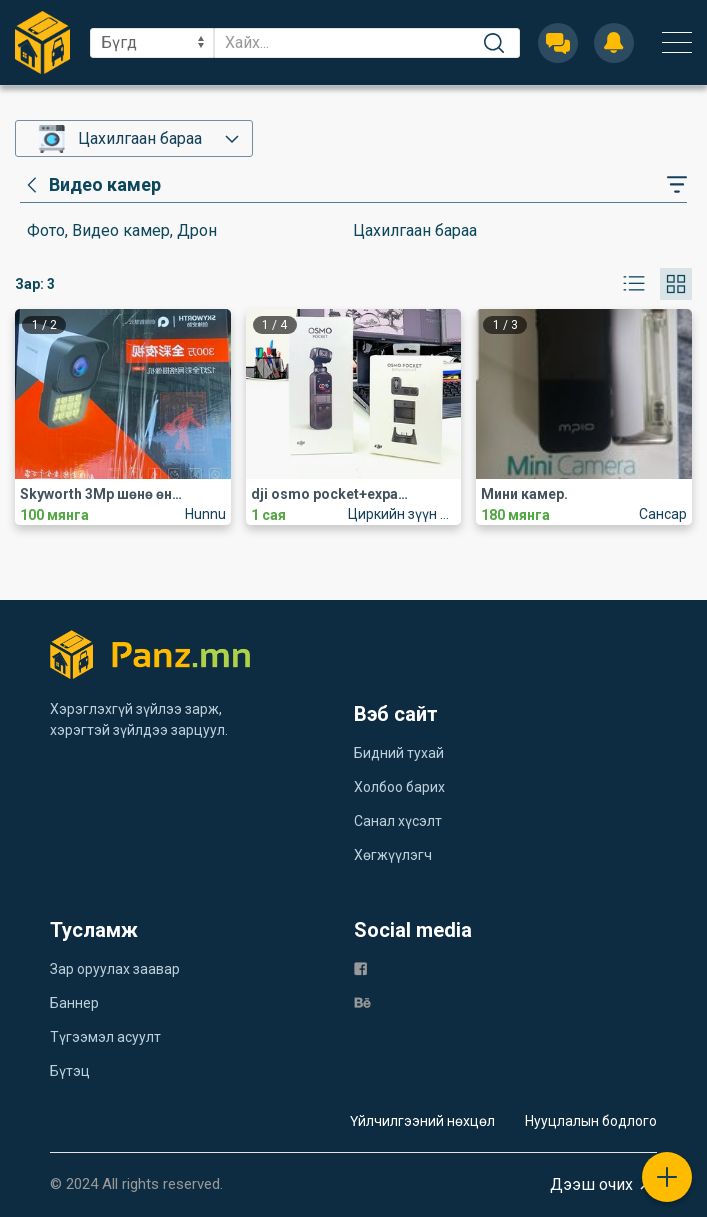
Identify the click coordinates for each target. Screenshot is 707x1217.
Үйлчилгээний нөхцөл (422, 1121)
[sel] (152, 43)
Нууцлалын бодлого (591, 1121)
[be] (362, 1001)
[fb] (360, 967)
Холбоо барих (399, 787)
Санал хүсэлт (398, 821)
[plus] (667, 1177)
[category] (90, 185)
